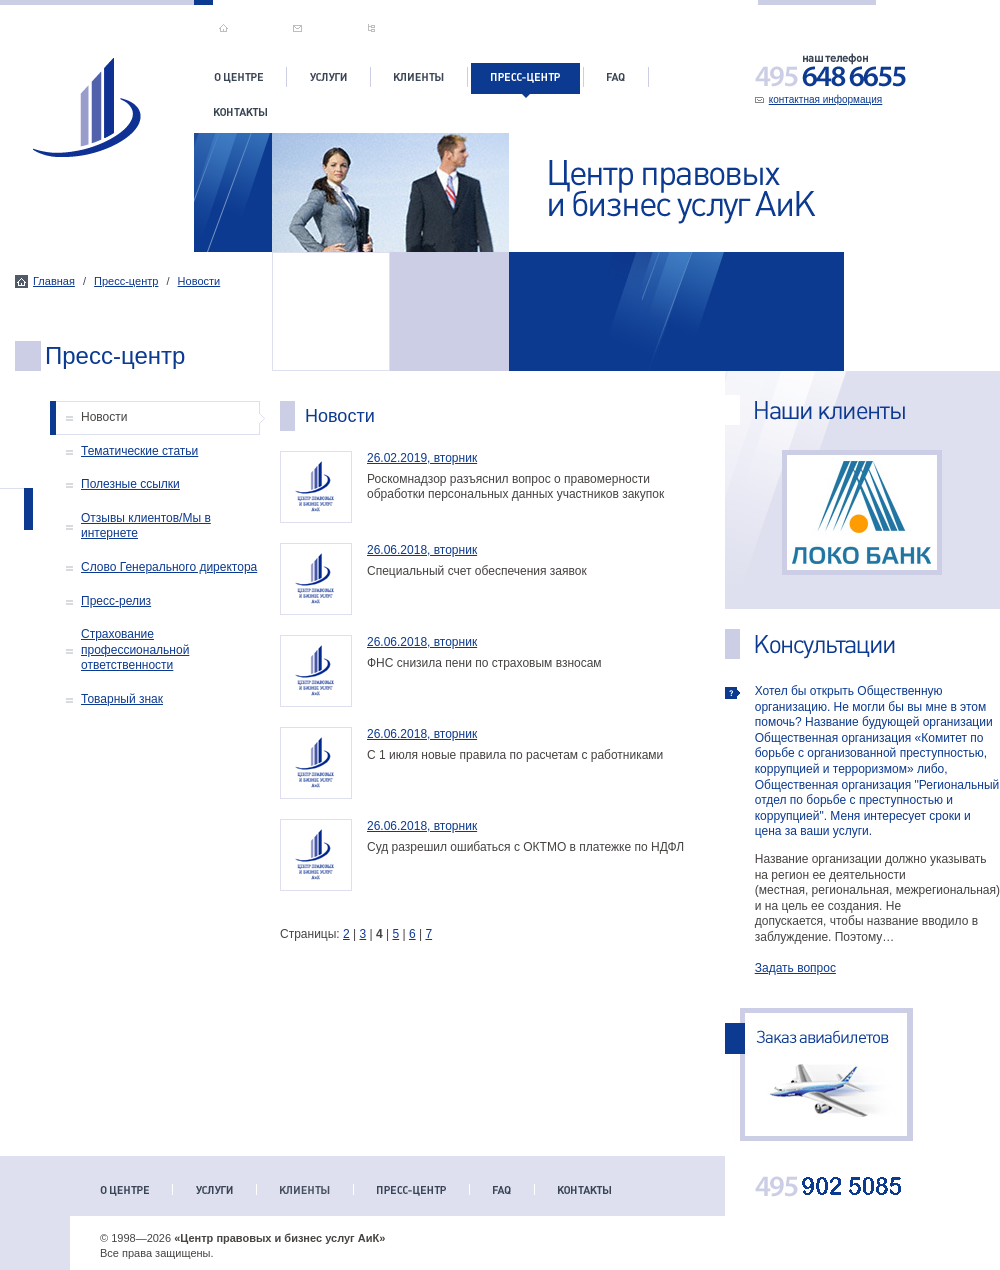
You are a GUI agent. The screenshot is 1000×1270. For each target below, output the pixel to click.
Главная (54, 281)
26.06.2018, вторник (422, 550)
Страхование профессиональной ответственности (135, 649)
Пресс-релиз (116, 601)
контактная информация (826, 99)
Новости (199, 281)
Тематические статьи (139, 451)
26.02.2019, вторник (422, 458)
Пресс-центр (126, 281)
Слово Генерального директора (169, 567)
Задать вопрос (795, 968)
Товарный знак (122, 699)
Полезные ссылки (130, 484)
